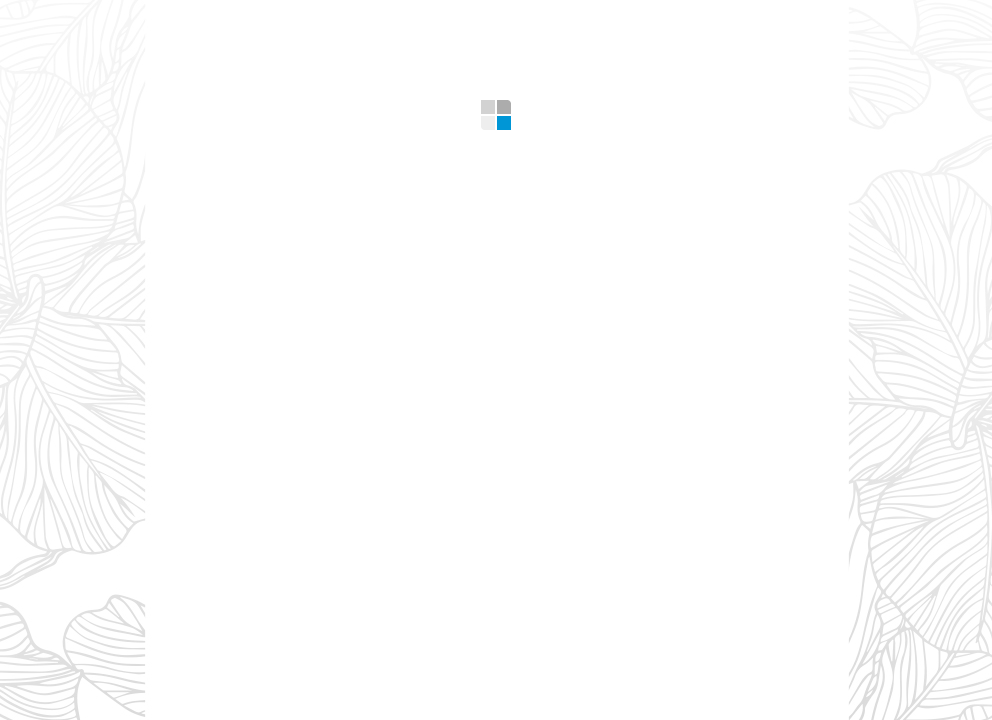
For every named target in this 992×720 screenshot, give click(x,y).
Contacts (724, 19)
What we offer (330, 19)
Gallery (483, 19)
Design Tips (599, 19)
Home (211, 19)
